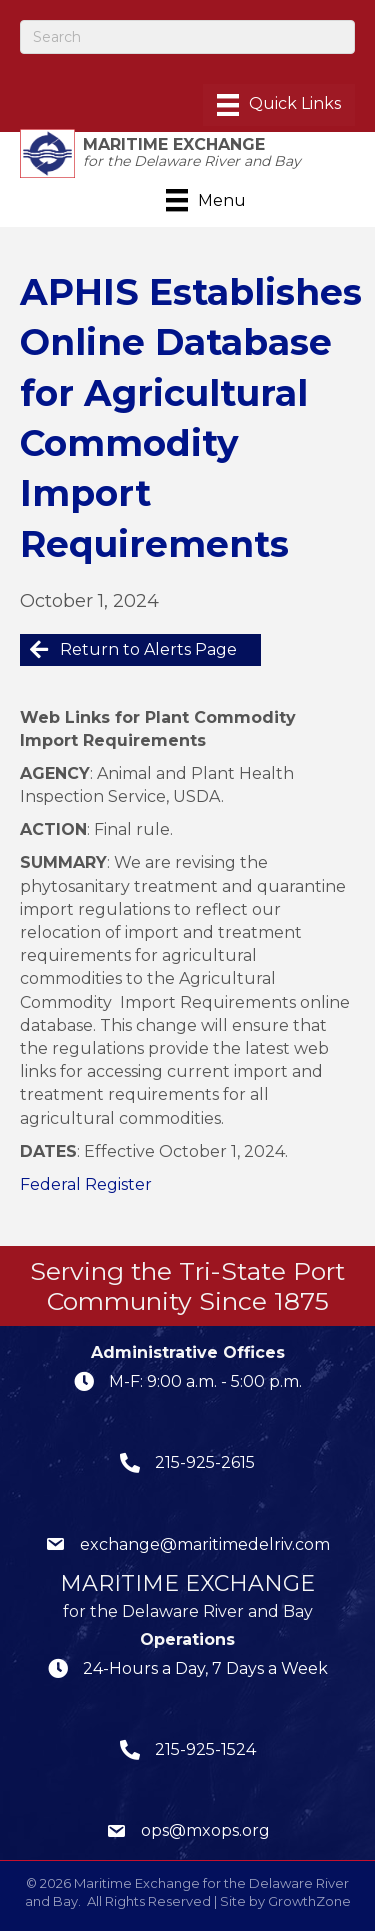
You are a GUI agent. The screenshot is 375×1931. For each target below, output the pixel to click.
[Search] (187, 37)
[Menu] (279, 105)
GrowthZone (309, 1901)
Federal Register (86, 1184)
